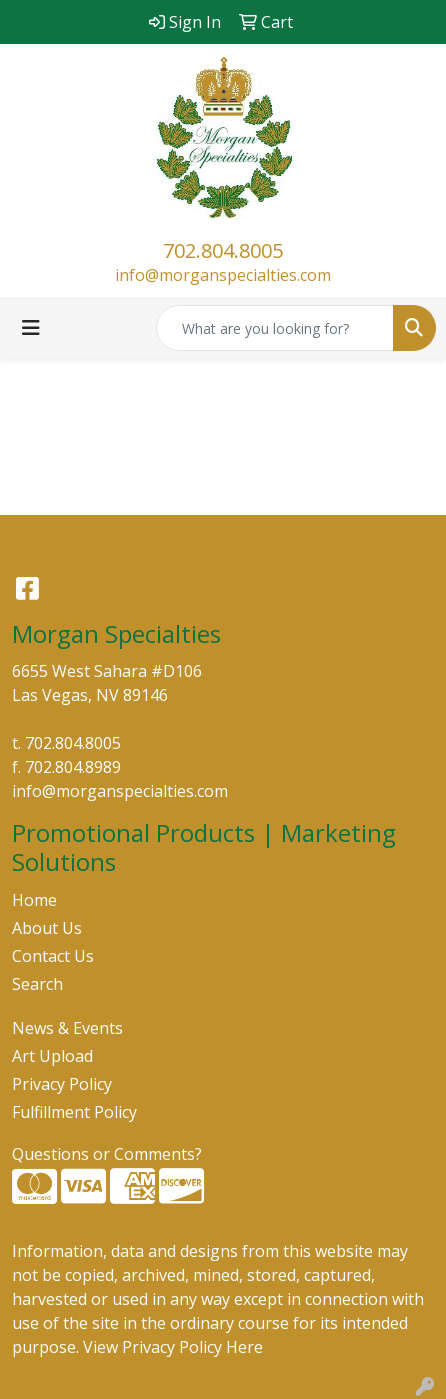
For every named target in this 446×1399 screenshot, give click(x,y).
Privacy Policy (62, 1084)
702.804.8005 (223, 250)
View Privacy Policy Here (173, 1347)
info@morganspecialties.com (223, 275)
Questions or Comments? (107, 1154)
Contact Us (53, 956)
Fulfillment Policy (74, 1112)
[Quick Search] (275, 328)
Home (34, 900)
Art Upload (52, 1056)
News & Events (67, 1028)
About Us (47, 928)
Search (37, 984)
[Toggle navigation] (31, 328)
